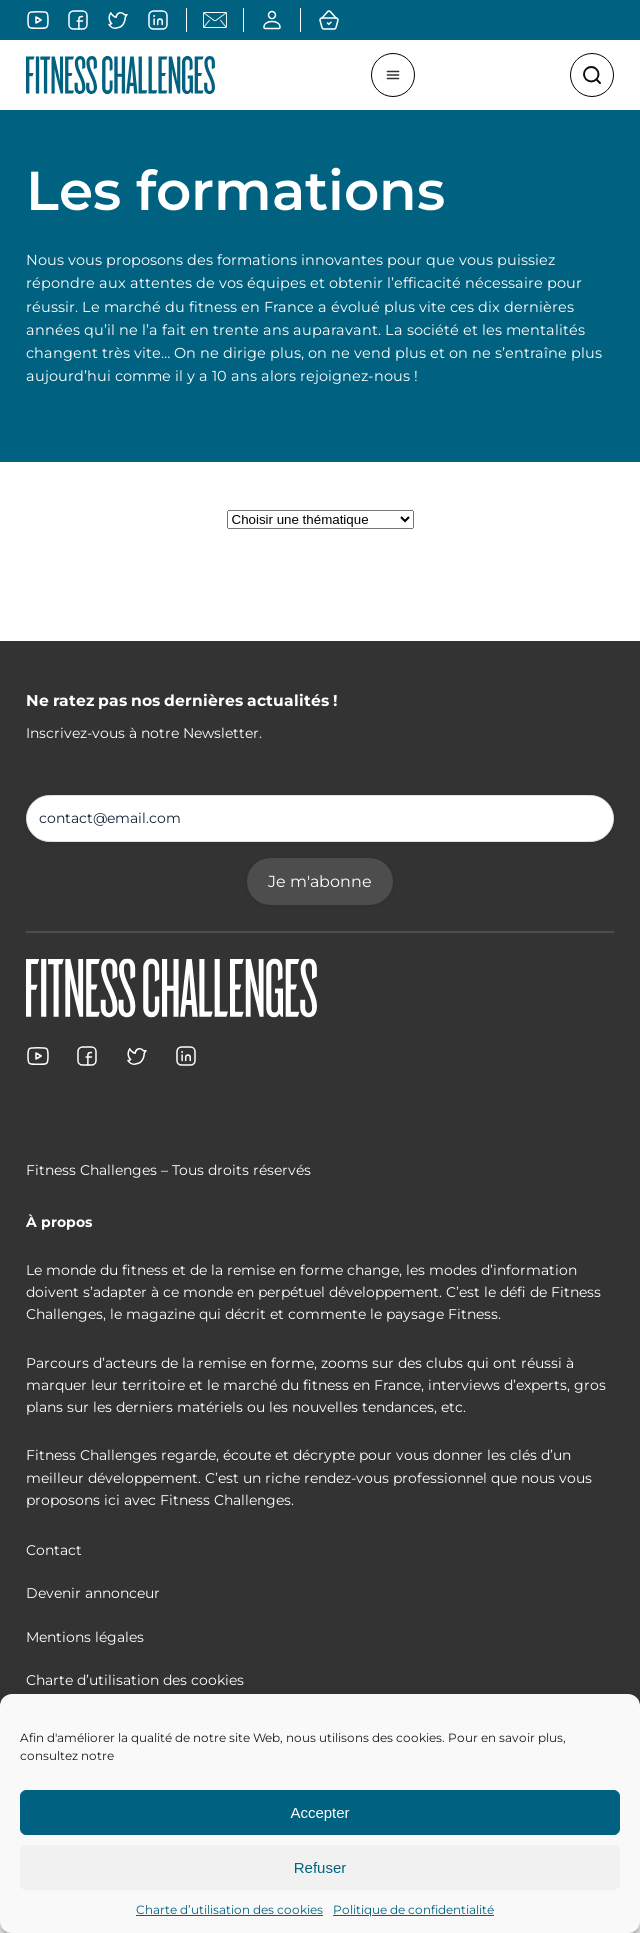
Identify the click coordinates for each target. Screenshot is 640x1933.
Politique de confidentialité (413, 1909)
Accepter (319, 1812)
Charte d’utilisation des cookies (229, 1909)
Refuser (320, 1867)
